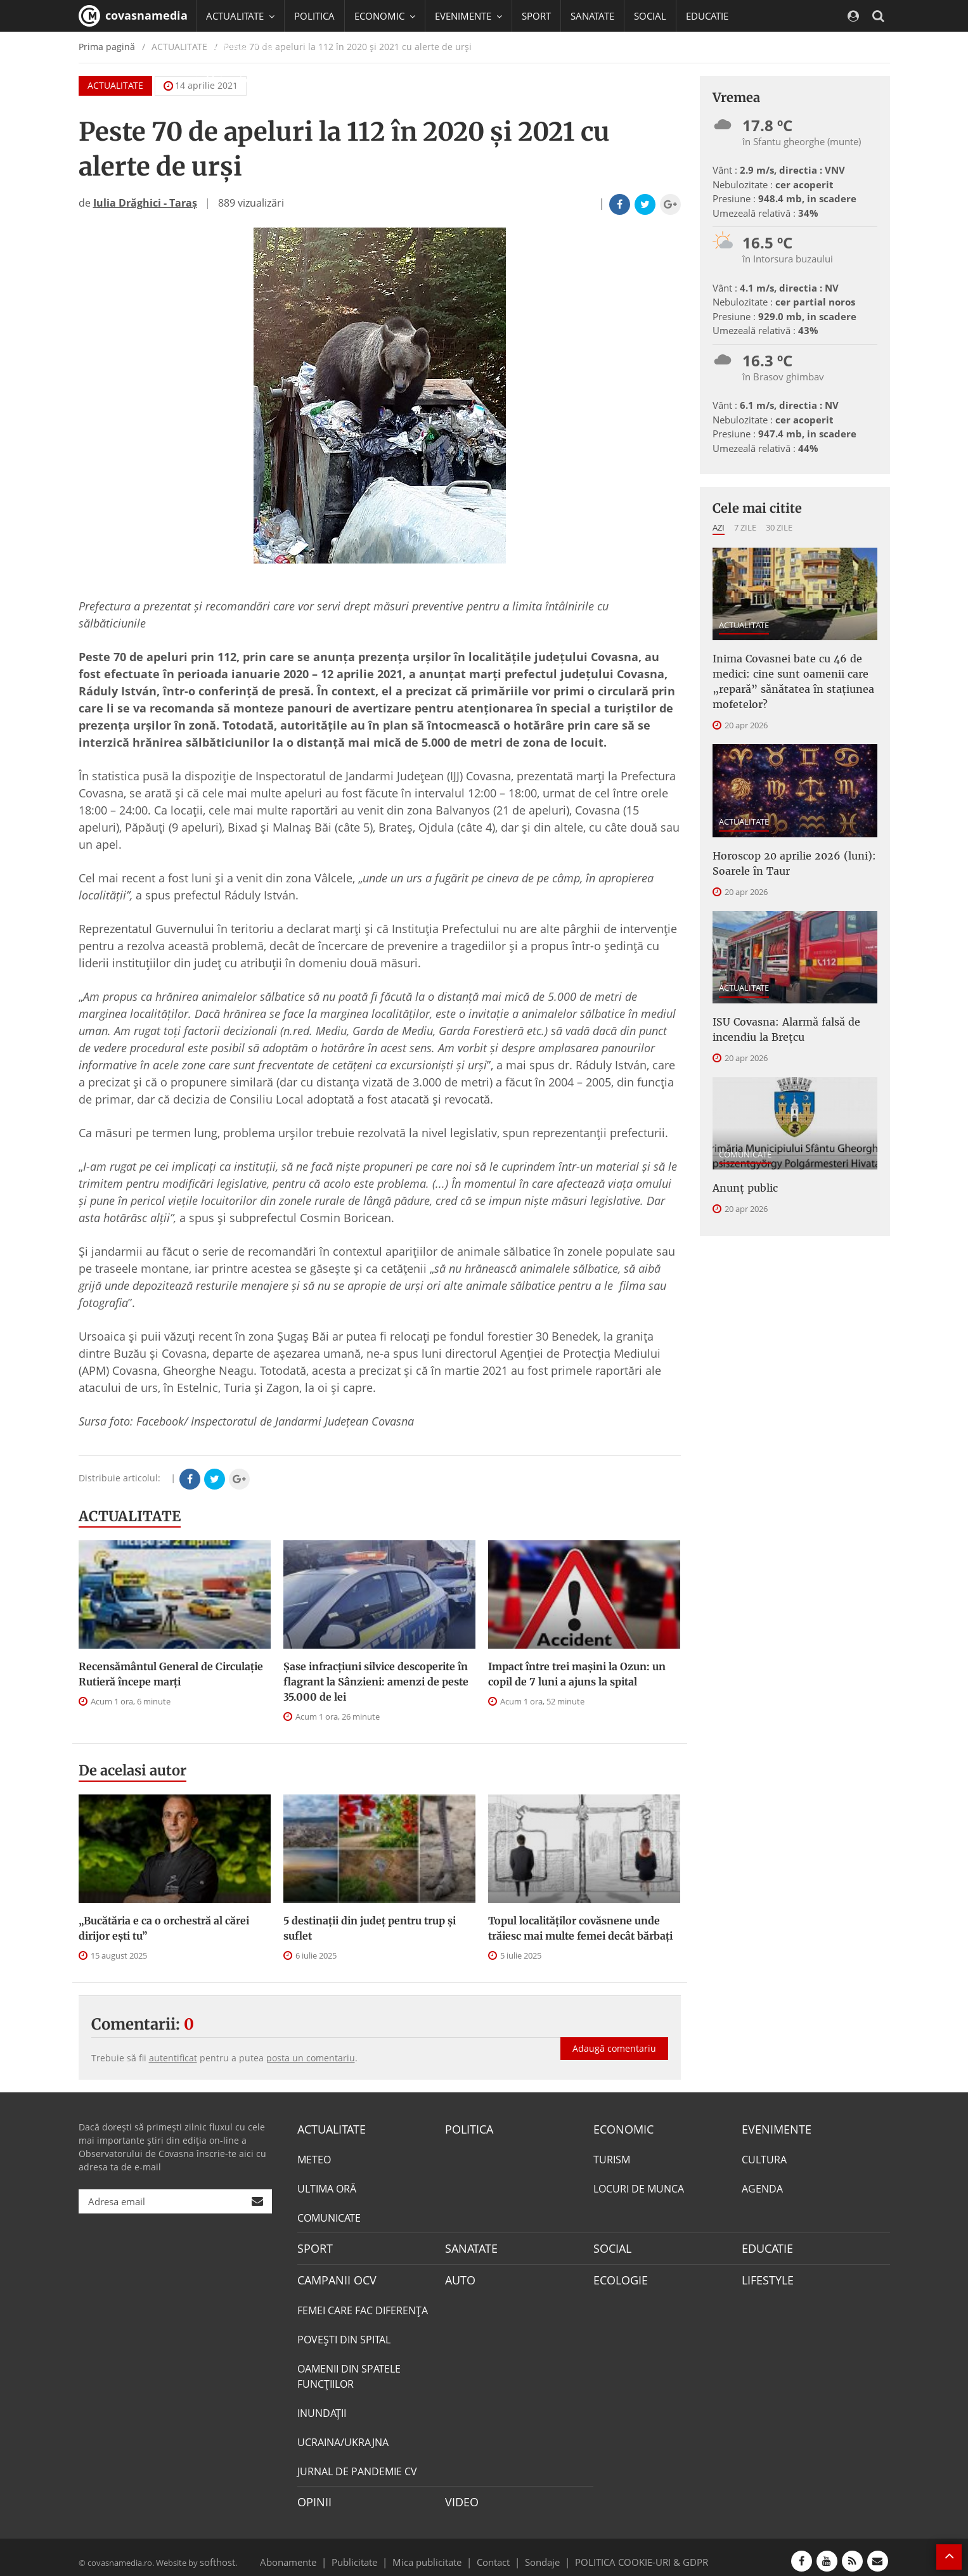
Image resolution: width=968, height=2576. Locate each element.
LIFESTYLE (765, 2276)
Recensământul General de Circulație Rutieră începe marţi (171, 1674)
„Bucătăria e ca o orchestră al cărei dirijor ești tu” (164, 1928)
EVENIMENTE (772, 2128)
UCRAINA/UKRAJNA (343, 2437)
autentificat (173, 2058)
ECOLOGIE (617, 2276)
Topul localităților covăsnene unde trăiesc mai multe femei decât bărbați (580, 1928)
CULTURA (764, 2158)
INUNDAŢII (321, 2407)
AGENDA (762, 2187)
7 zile (745, 527)
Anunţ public (741, 1166)
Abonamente (310, 2553)
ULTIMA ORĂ (326, 2187)
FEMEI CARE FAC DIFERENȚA (362, 2305)
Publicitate (370, 2553)
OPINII (311, 2495)
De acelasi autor (132, 1770)
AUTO (458, 2276)
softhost (215, 2553)
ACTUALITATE (130, 1516)
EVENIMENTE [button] (468, 16)
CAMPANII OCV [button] (244, 47)
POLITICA (314, 16)
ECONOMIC (619, 2128)
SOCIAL (650, 16)
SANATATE (592, 16)
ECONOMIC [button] (384, 16)
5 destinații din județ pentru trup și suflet (369, 1928)
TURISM (611, 2158)
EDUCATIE (707, 16)
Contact (493, 2553)
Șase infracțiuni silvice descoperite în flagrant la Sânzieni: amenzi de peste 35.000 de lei (375, 1681)
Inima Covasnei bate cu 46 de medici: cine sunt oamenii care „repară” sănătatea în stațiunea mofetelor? (783, 676)
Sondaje (538, 2553)
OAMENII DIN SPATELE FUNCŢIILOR (349, 2370)
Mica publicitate (434, 2553)
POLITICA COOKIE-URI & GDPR (625, 2553)
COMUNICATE (745, 1134)
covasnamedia (133, 16)
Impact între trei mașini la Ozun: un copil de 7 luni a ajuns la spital (577, 1674)
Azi (719, 527)
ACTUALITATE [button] (240, 16)
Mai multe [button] (233, 79)
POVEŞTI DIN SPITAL (343, 2334)
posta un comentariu (310, 2058)
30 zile (779, 527)
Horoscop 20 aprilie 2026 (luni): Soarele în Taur (783, 851)
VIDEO (460, 2495)
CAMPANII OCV (332, 2276)
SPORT (536, 16)
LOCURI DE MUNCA (638, 2187)
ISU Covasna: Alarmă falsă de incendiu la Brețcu (777, 1012)
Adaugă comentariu (614, 2035)
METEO (314, 2158)
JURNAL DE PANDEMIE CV (357, 2466)
